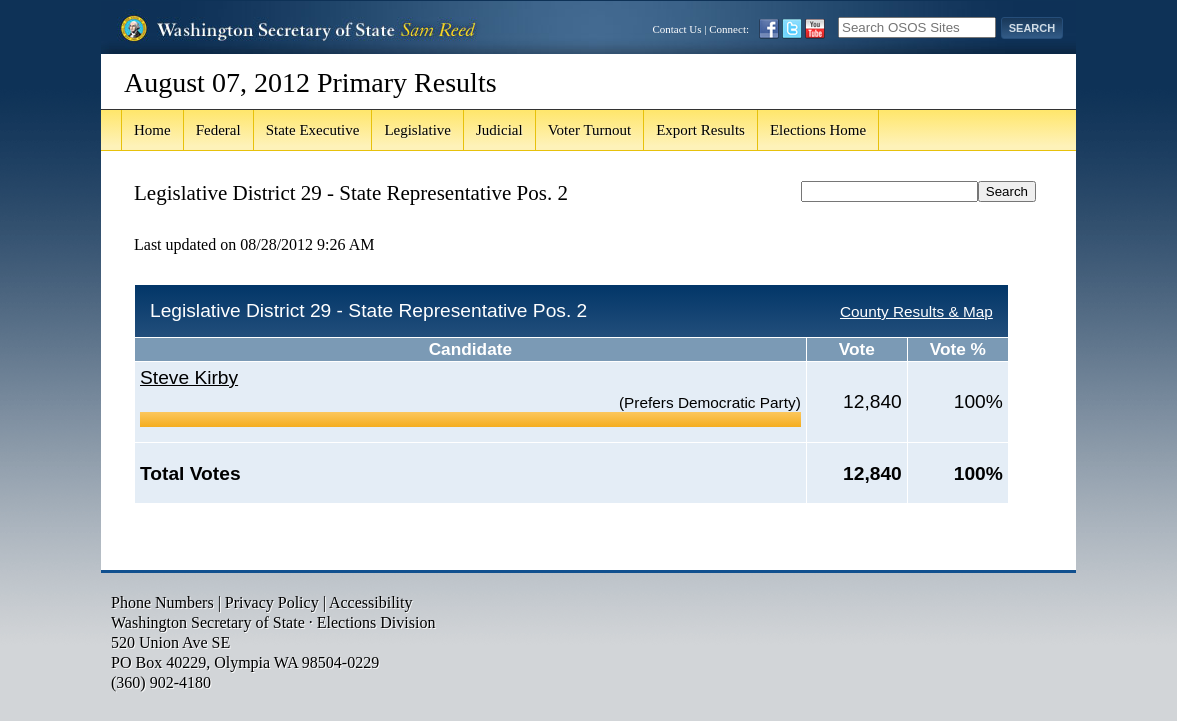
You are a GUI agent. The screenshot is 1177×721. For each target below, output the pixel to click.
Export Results (700, 130)
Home (152, 130)
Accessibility (371, 602)
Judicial (499, 130)
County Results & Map (916, 311)
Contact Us (676, 29)
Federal (218, 130)
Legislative (417, 130)
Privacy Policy (272, 602)
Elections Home (818, 130)
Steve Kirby (189, 377)
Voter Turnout (590, 130)
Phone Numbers (162, 602)
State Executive (313, 130)
